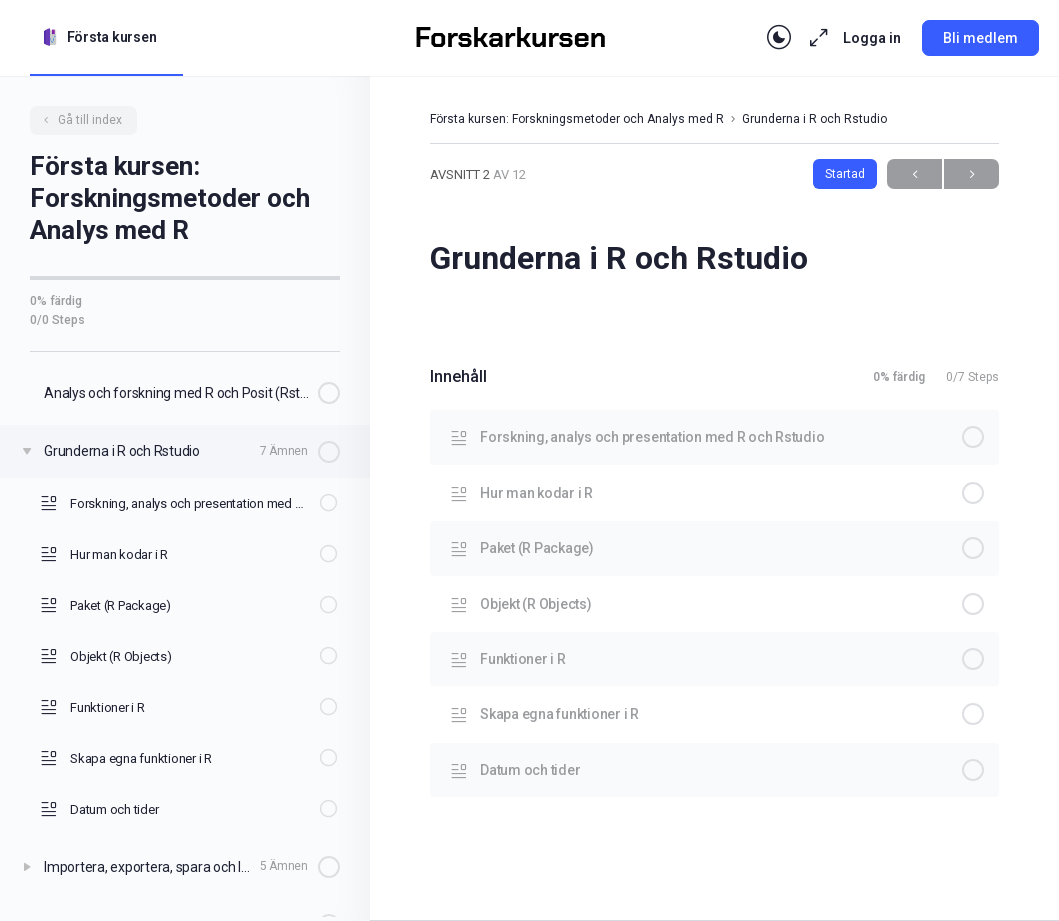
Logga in (872, 38)
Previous (914, 174)
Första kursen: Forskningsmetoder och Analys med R (577, 119)
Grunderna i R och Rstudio (814, 119)
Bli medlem (980, 38)
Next (971, 174)
